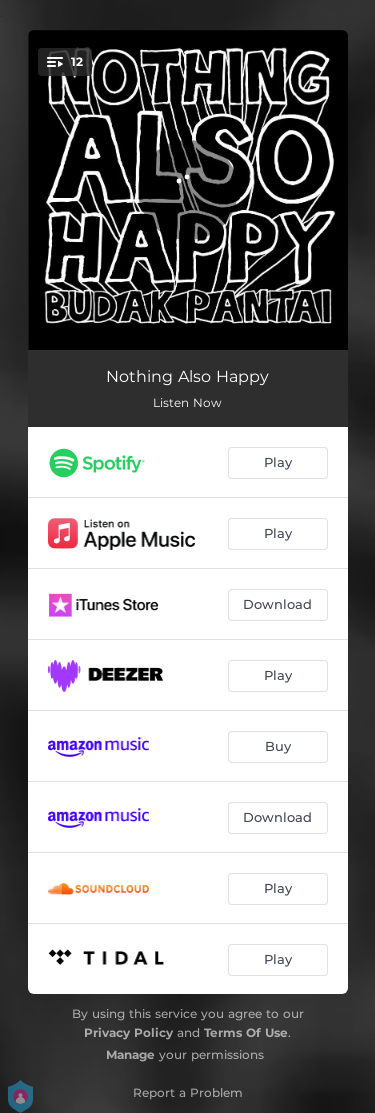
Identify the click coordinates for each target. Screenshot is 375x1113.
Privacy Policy (128, 1032)
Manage (130, 1054)
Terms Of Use (246, 1032)
